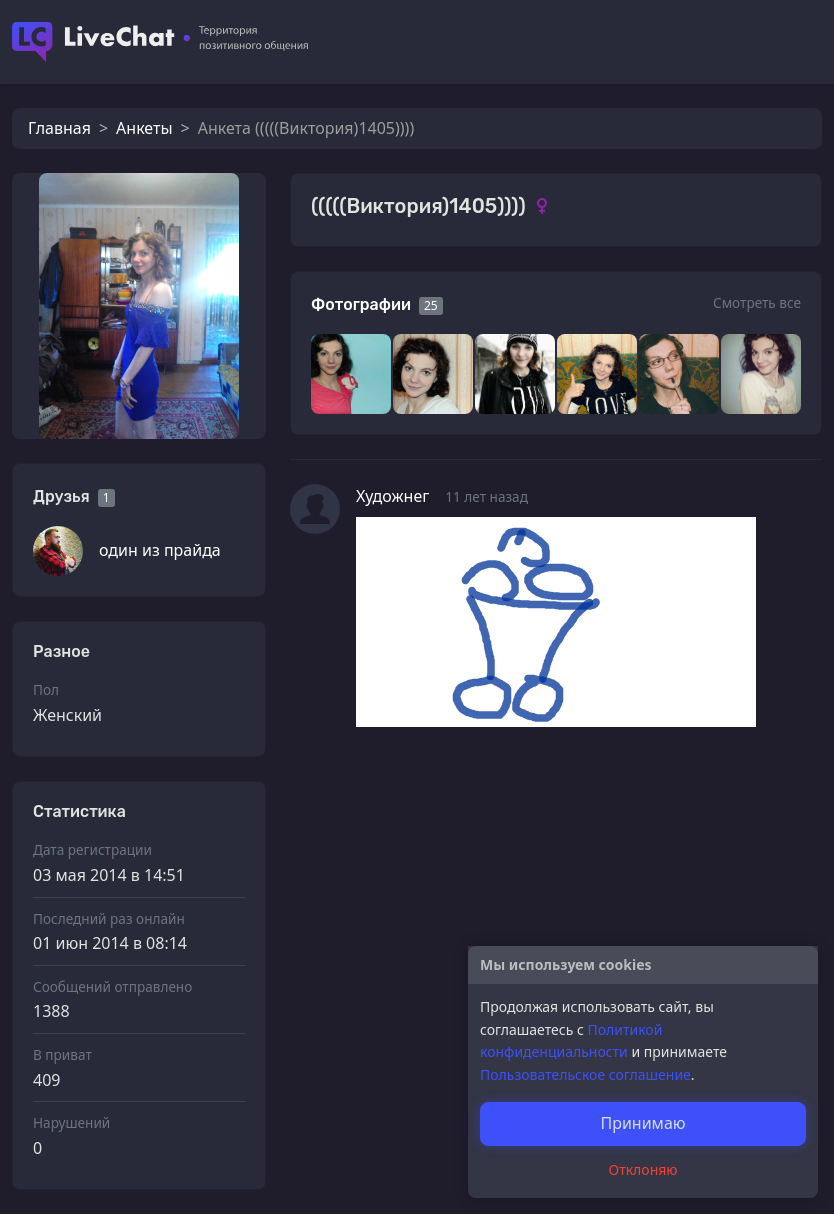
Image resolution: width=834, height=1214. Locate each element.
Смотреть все (757, 302)
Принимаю (642, 1123)
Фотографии (361, 304)
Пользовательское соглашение (585, 1074)
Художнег (392, 496)
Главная (59, 128)
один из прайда (160, 550)
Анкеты (144, 128)
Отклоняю (643, 1169)
